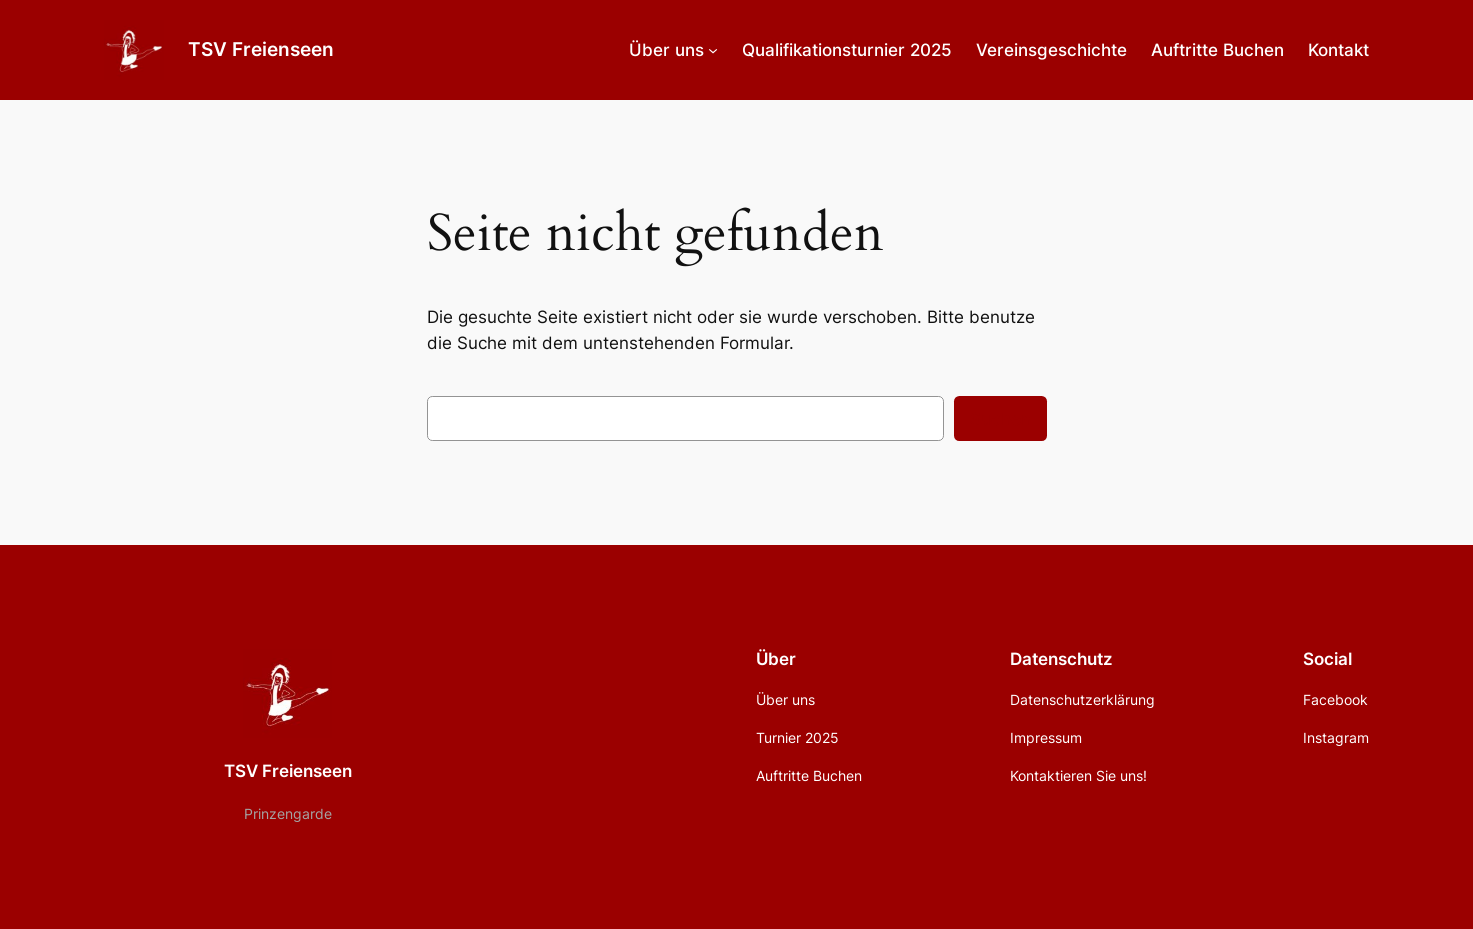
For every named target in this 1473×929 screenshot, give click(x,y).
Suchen (1000, 419)
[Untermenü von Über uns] (713, 50)
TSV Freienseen (261, 49)
